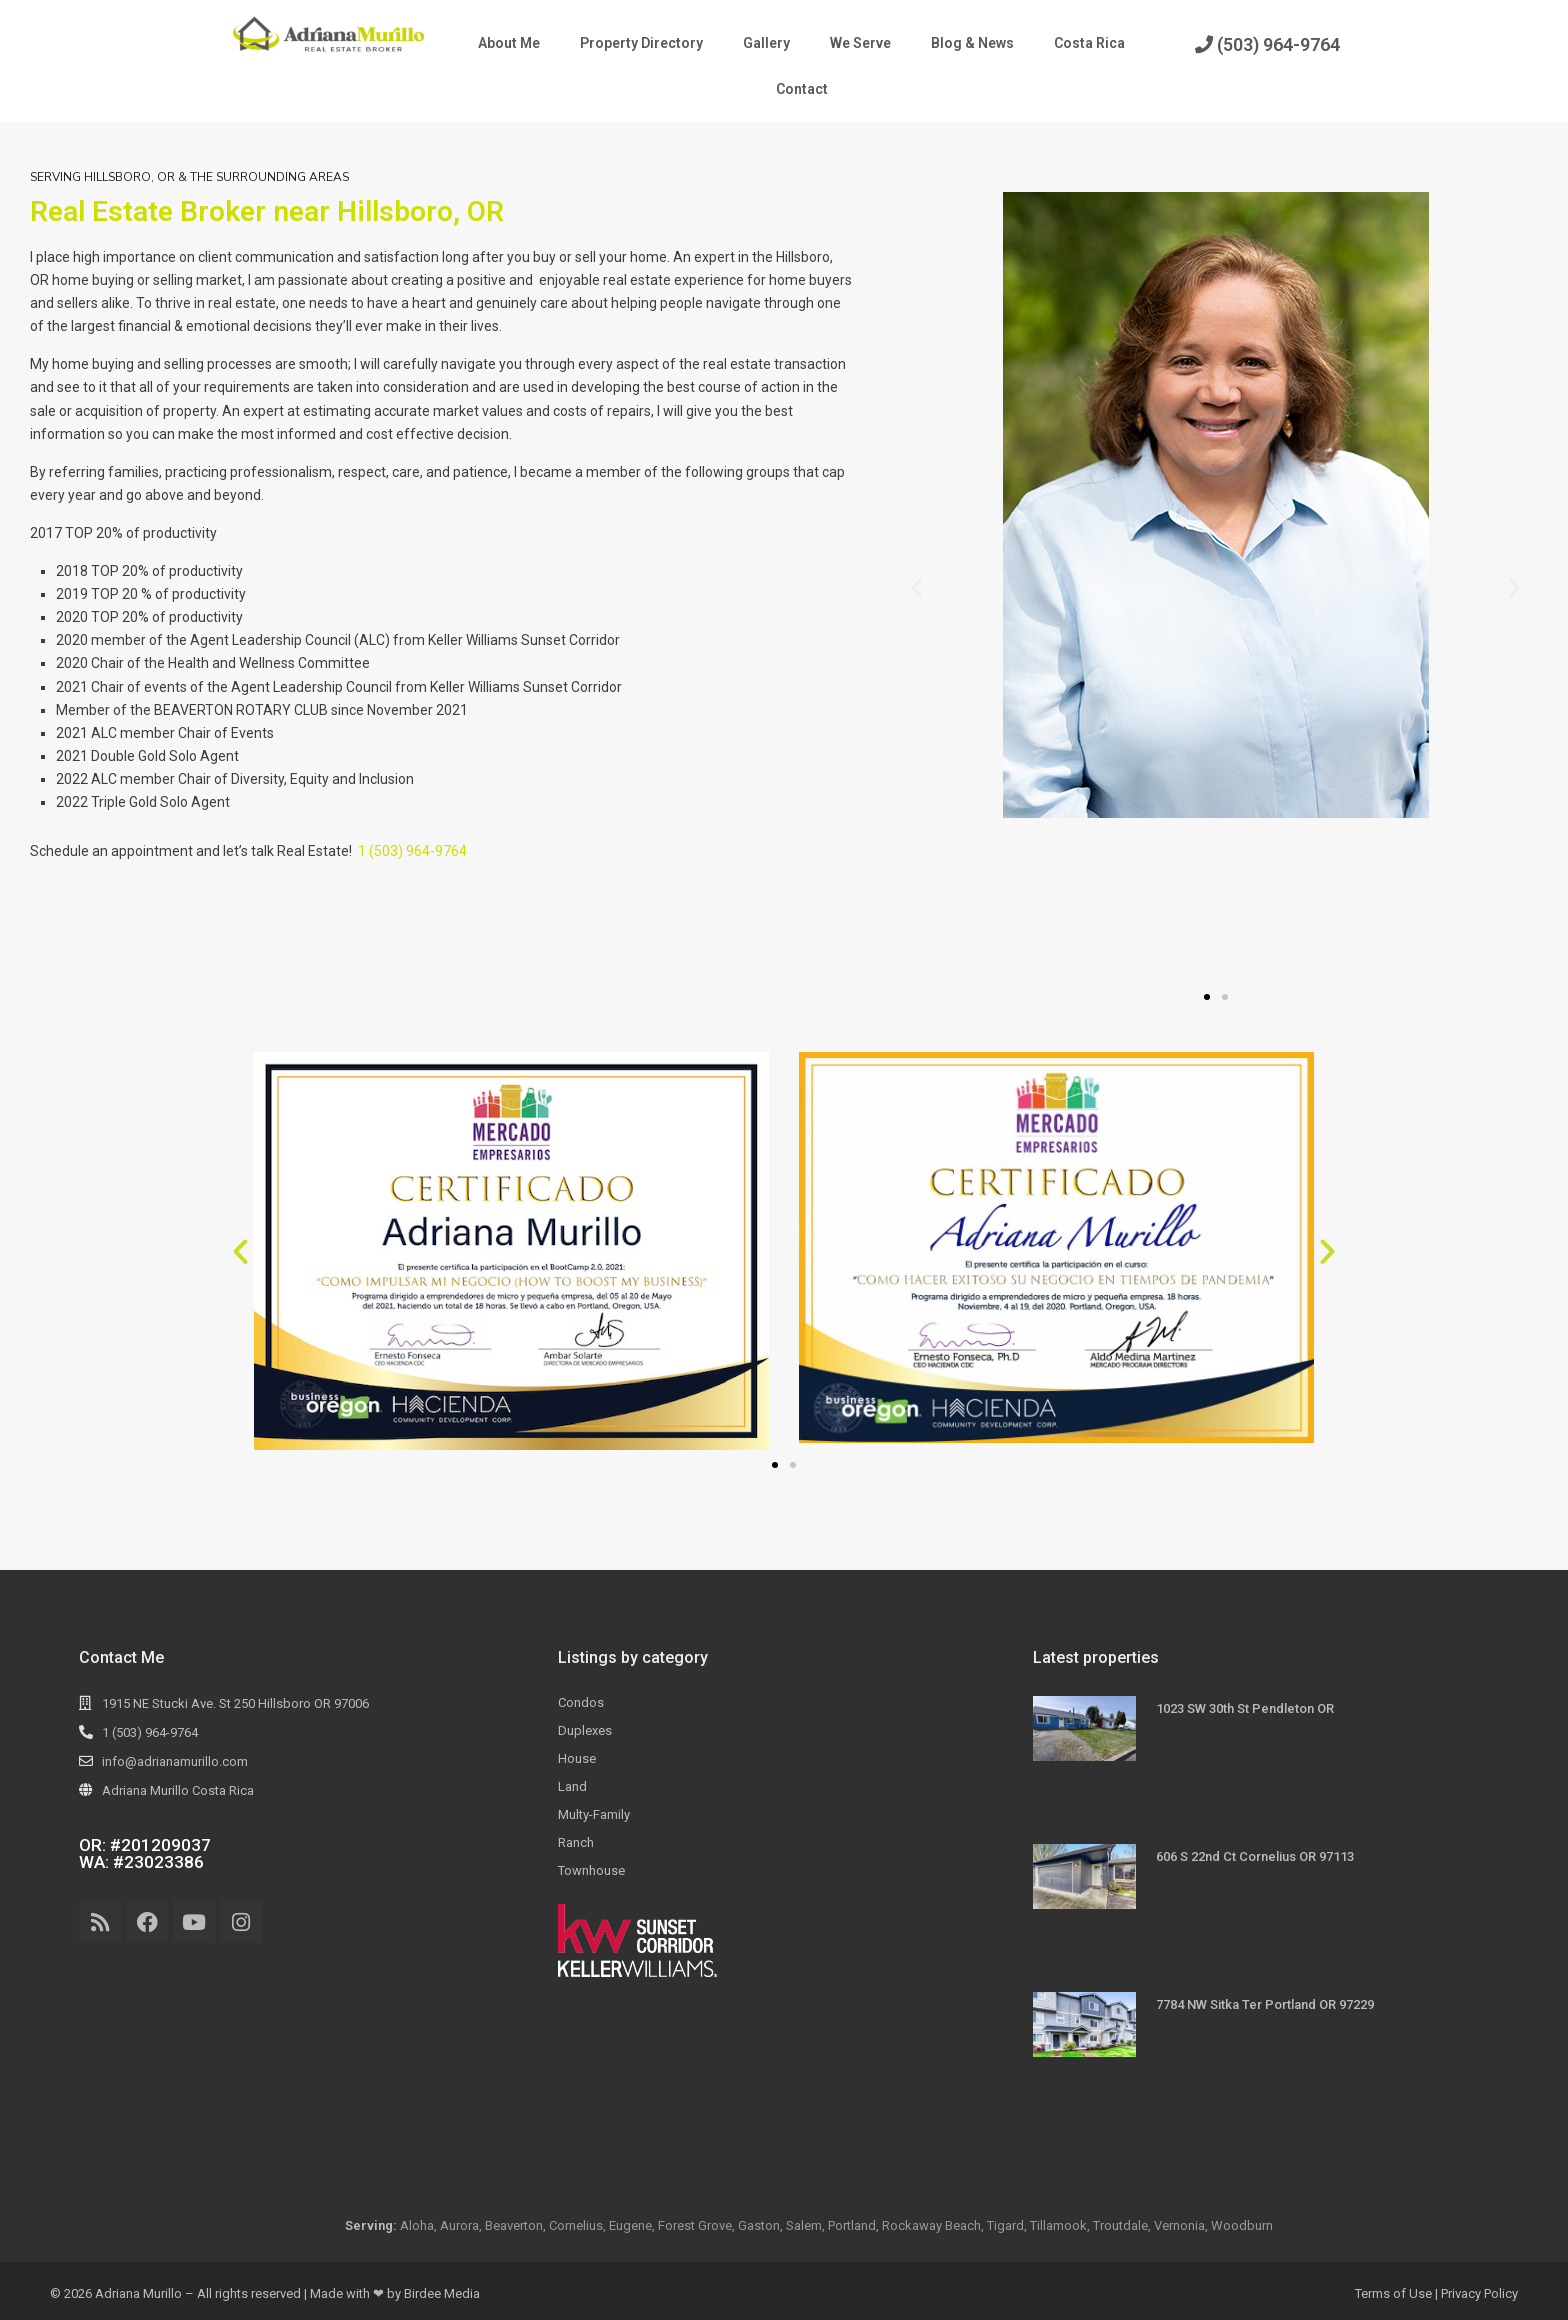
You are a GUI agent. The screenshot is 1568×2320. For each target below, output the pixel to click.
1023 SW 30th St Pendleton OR (1245, 1708)
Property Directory (641, 43)
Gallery (766, 43)
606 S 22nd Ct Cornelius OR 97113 (1255, 1856)
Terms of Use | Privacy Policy (1436, 2293)
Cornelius (576, 2225)
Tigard (1005, 2225)
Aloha (417, 2225)
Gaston (759, 2225)
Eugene (630, 2225)
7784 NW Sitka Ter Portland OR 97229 (1265, 2004)
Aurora (459, 2225)
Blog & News (972, 43)
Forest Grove (695, 2225)
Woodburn (1242, 2225)
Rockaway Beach (931, 2225)
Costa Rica (1089, 43)
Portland (852, 2225)
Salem (804, 2225)
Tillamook (1058, 2225)
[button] (916, 587)
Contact (802, 89)
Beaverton (514, 2225)
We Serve (860, 43)
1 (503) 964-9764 (412, 851)
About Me (509, 43)
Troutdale (1120, 2225)
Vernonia (1179, 2225)
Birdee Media (442, 2293)
